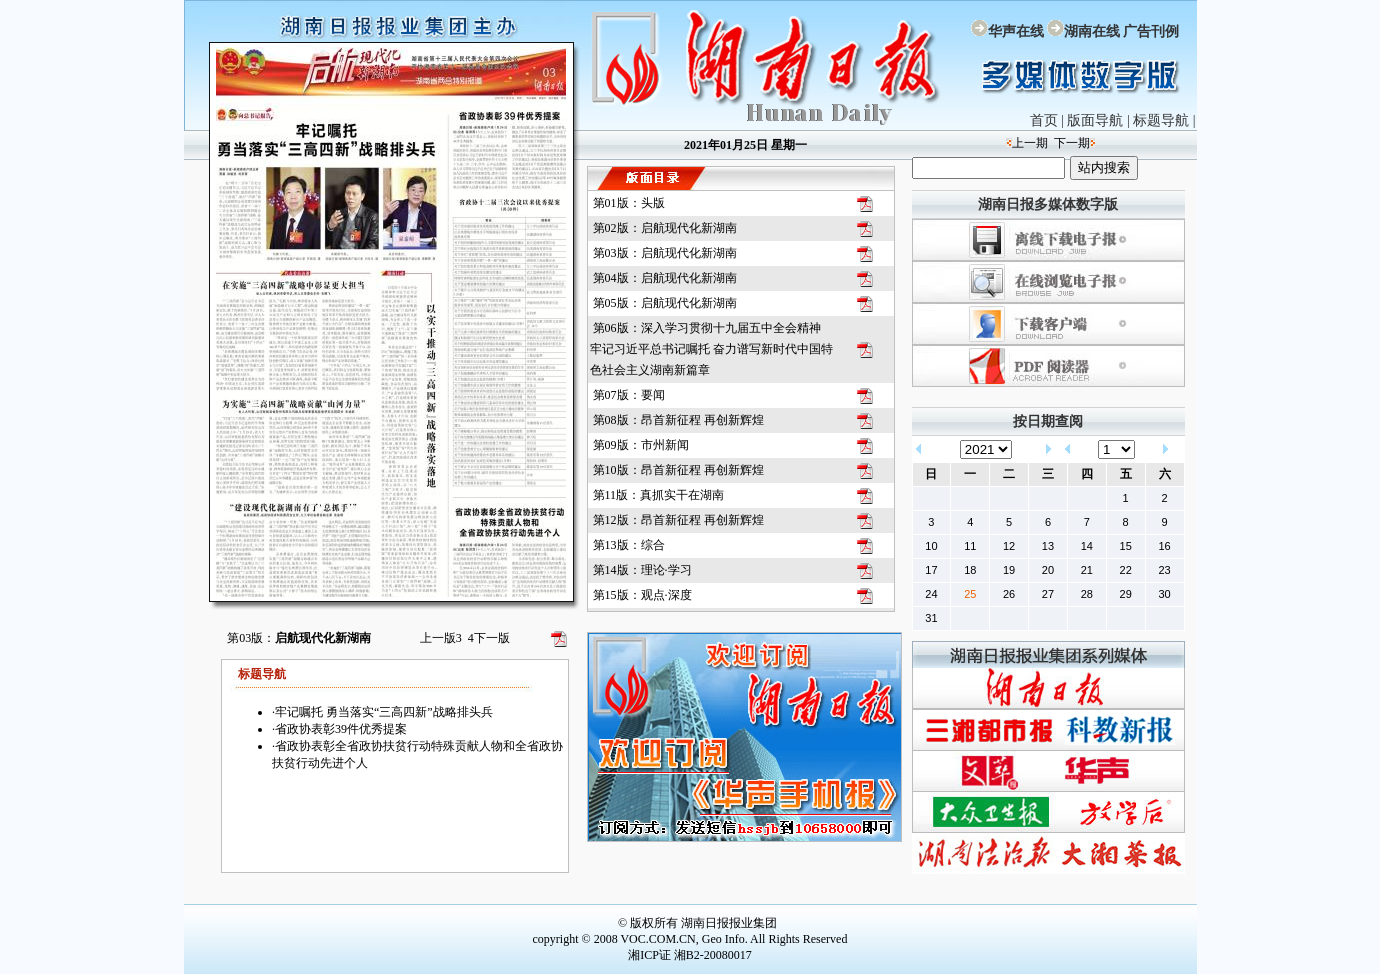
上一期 (1030, 143)
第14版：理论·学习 (642, 570)
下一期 (1072, 143)
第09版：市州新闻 (641, 445)
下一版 (489, 638)
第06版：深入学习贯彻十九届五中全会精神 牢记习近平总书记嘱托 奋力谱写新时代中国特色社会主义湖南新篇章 (711, 349)
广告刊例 (1151, 31)
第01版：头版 (629, 203)
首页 (1044, 120)
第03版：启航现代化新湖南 (665, 253)
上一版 (441, 638)
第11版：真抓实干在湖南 (659, 495)
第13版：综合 (629, 545)
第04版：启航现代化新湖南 (665, 278)
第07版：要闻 (629, 395)
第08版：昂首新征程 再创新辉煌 (678, 420)
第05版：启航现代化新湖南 (665, 303)
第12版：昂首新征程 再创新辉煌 (678, 520)
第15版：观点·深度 (642, 595)
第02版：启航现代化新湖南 (665, 228)
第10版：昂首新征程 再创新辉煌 (678, 470)
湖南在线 (1092, 31)
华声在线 (1016, 31)
